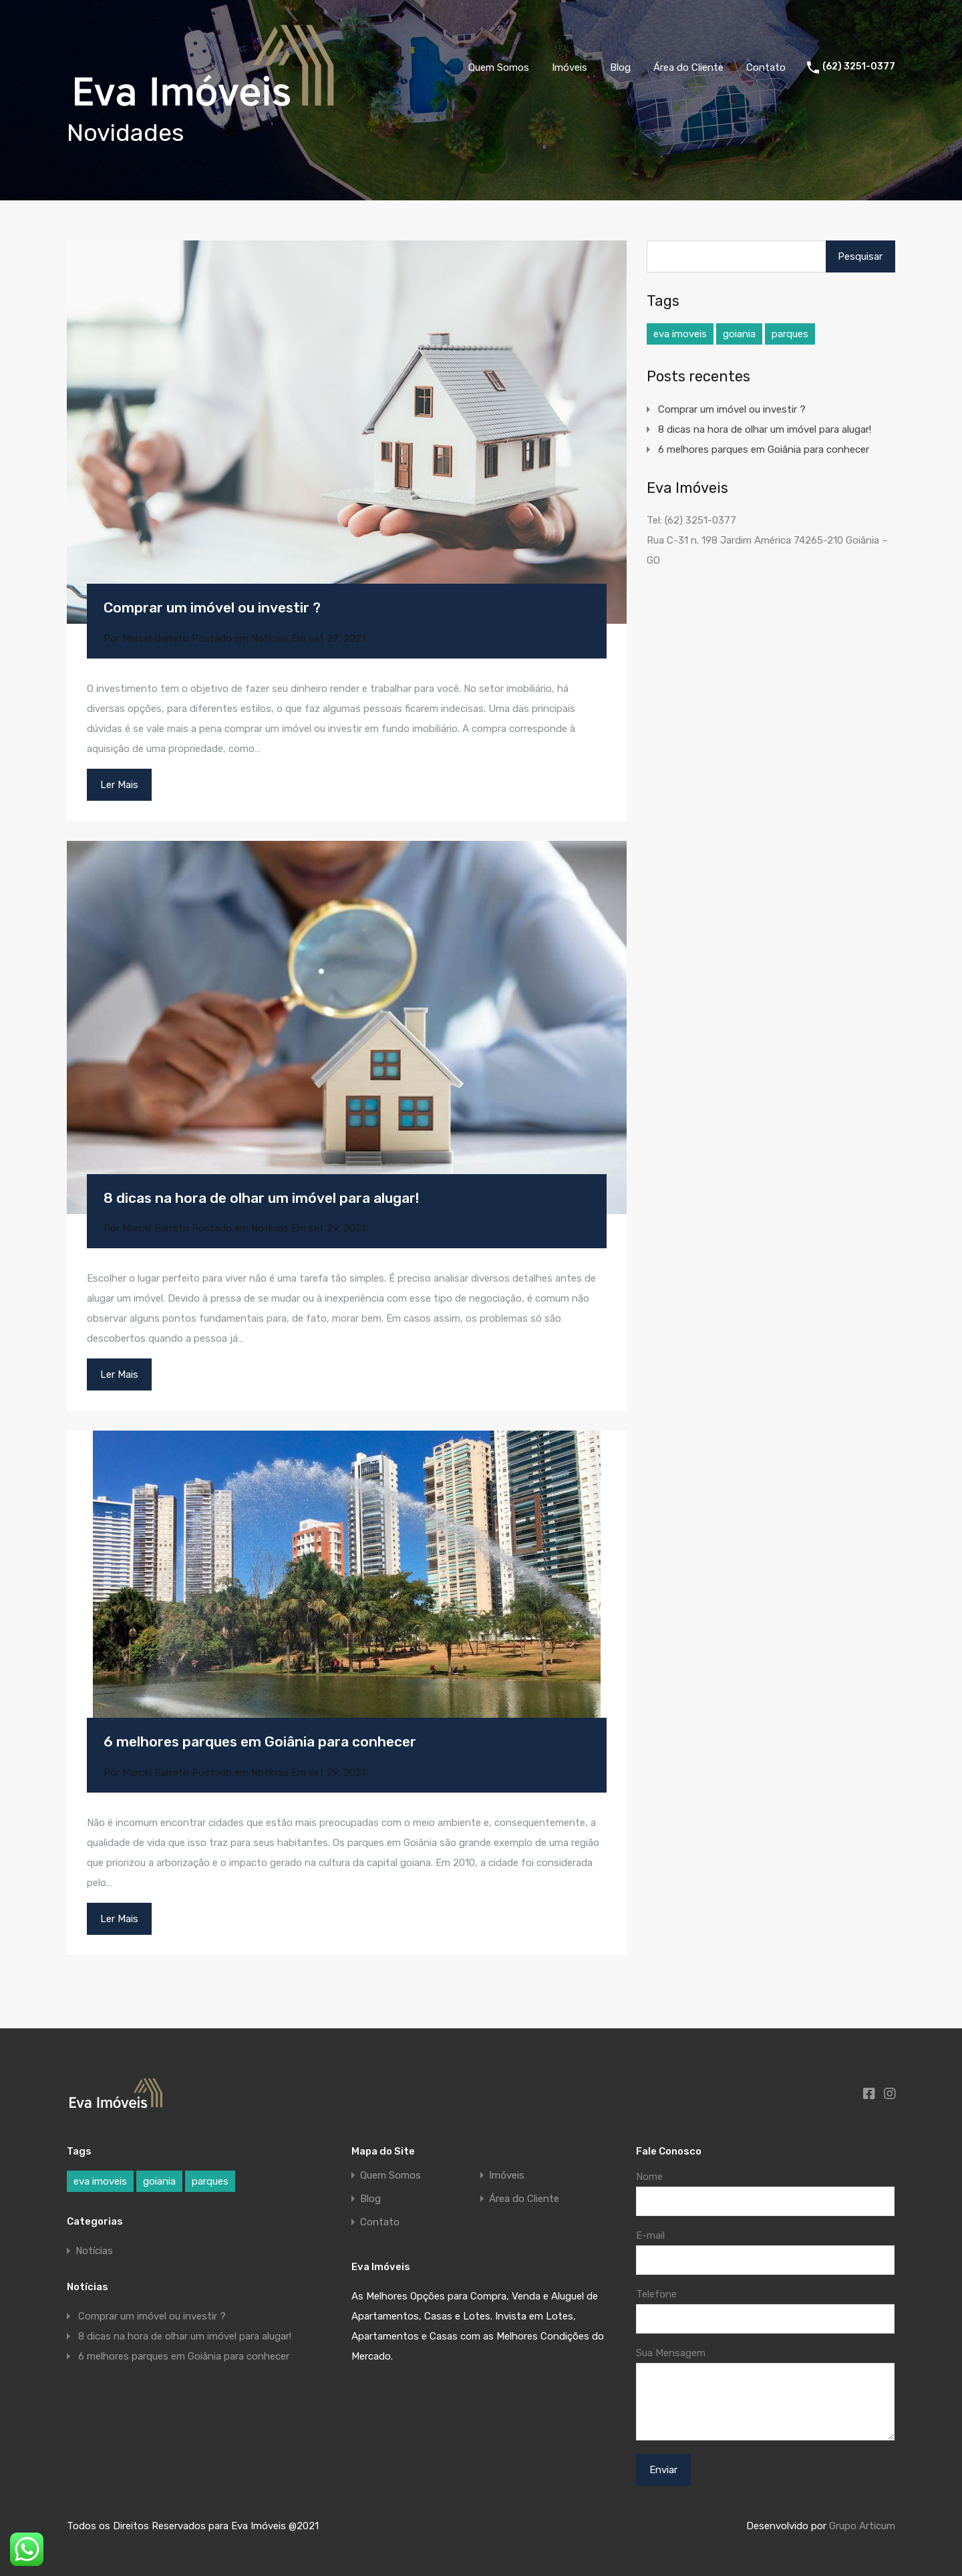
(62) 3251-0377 (858, 66)
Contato (766, 67)
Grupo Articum (862, 2526)
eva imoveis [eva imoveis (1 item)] (680, 334)
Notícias (270, 638)
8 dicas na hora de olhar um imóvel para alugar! (261, 1197)
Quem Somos (498, 67)
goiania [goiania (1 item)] (739, 334)
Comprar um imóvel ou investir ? (212, 607)
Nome (649, 2177)
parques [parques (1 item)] (790, 334)
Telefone (656, 2294)
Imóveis (569, 67)
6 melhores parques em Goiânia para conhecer (260, 1741)
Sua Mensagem (670, 2353)
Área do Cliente (688, 67)
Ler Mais (119, 785)
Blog (620, 67)
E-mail (650, 2235)
